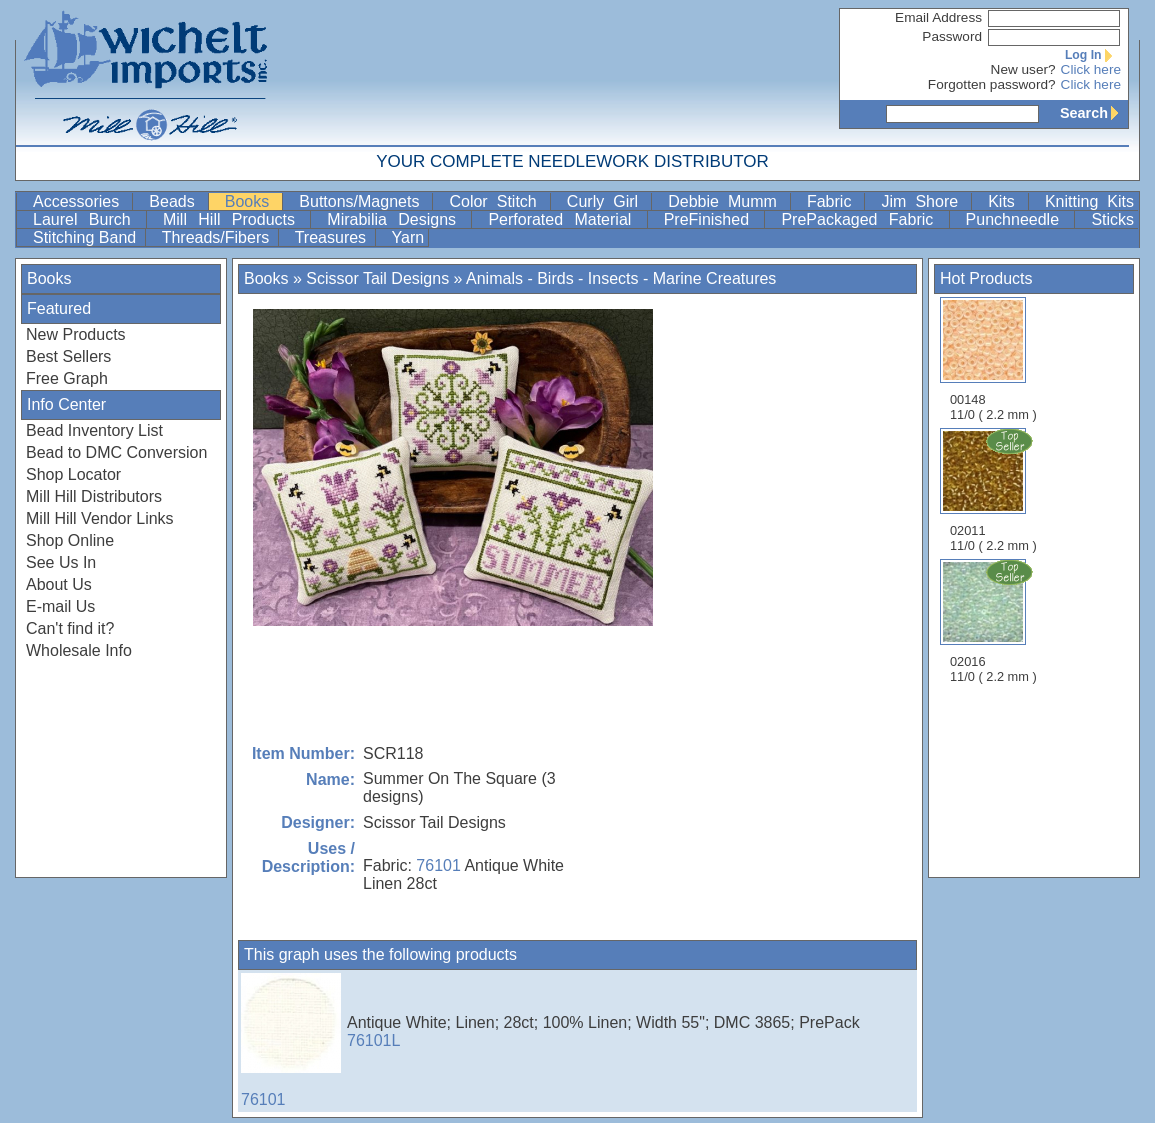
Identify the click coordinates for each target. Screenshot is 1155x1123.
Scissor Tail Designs (377, 278)
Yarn (408, 237)
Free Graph (67, 378)
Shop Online (70, 540)
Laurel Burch (87, 219)
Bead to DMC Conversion (116, 452)
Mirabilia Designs (397, 219)
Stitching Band (87, 237)
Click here (1091, 69)
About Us (59, 584)
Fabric (834, 201)
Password (952, 36)
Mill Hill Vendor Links (100, 518)
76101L (373, 1040)
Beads (176, 201)
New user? (1023, 69)
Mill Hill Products (234, 219)
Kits (1006, 201)
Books (252, 201)
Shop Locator (73, 474)
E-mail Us (60, 606)
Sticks (1112, 219)
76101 (438, 865)
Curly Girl (607, 201)
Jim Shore (924, 201)
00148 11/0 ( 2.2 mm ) (993, 359)
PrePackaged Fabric (862, 219)
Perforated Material (565, 219)
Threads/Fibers (218, 237)
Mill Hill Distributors (94, 496)
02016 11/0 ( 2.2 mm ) (995, 621)
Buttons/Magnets (363, 201)
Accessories (80, 201)
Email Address (938, 17)
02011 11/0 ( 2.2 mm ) (995, 490)
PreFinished (712, 219)
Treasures (333, 237)
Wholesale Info (79, 650)
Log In (1093, 55)
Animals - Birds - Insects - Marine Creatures (621, 278)
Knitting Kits (1089, 201)
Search (1094, 113)
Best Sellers (68, 356)
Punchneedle (1018, 219)
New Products (76, 334)
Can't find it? (70, 628)
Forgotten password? (992, 84)
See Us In (61, 562)
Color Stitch (497, 201)
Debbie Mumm (727, 201)
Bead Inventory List (94, 430)
